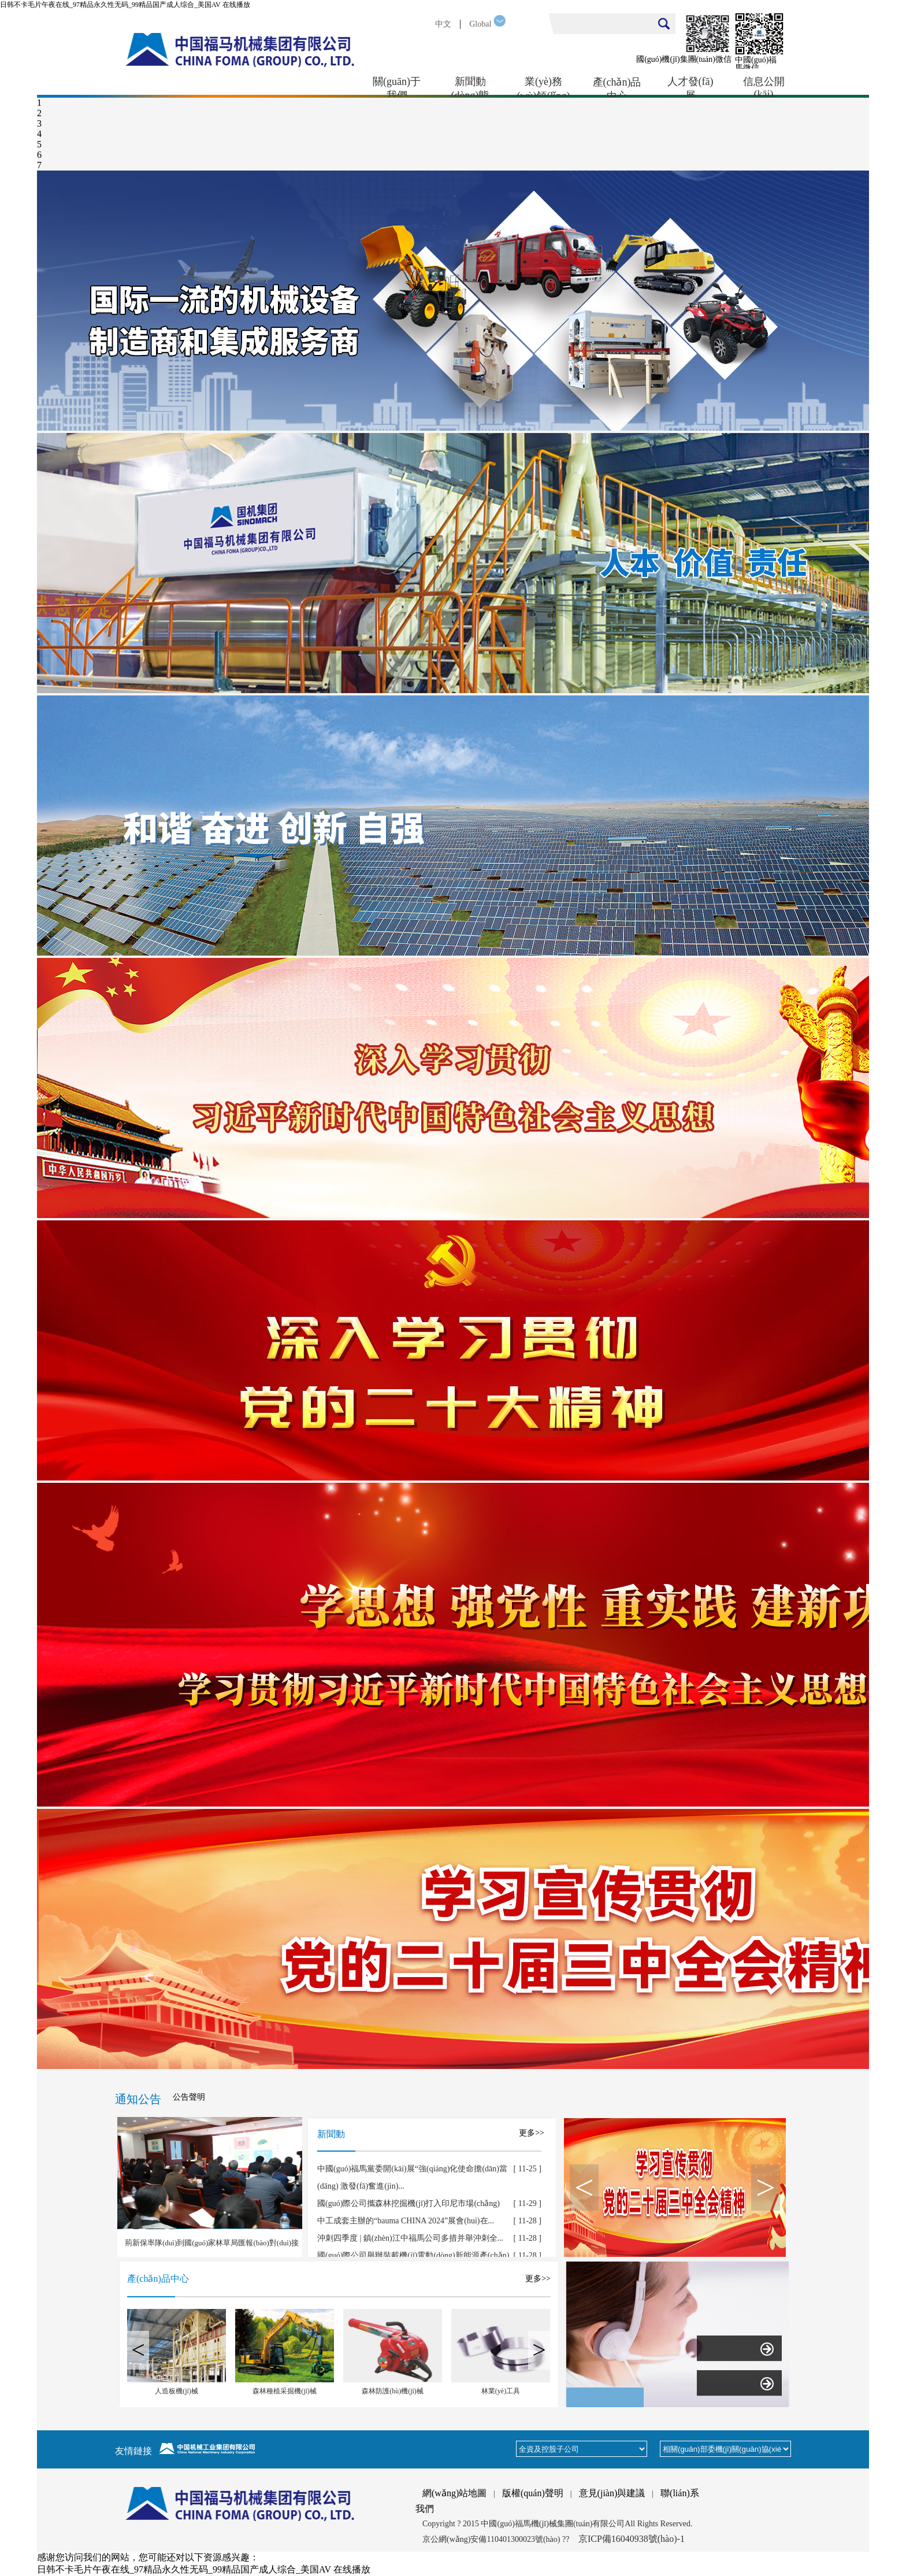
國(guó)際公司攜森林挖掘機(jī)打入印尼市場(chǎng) (408, 2203)
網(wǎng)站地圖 (454, 2493)
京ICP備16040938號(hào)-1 (631, 2539)
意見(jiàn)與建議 (612, 2493)
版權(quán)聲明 (532, 2493)
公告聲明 (189, 2097)
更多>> (531, 2133)
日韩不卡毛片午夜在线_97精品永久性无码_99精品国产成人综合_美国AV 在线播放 (125, 5)
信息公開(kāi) (764, 87)
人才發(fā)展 (690, 87)
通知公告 (138, 2099)
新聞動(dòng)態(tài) (470, 87)
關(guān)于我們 (397, 87)
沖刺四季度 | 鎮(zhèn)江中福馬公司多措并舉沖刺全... (410, 2238)
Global (480, 24)
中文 (443, 24)
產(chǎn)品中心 (617, 87)
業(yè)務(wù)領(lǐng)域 (543, 87)
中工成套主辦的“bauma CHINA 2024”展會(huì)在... (405, 2220)
